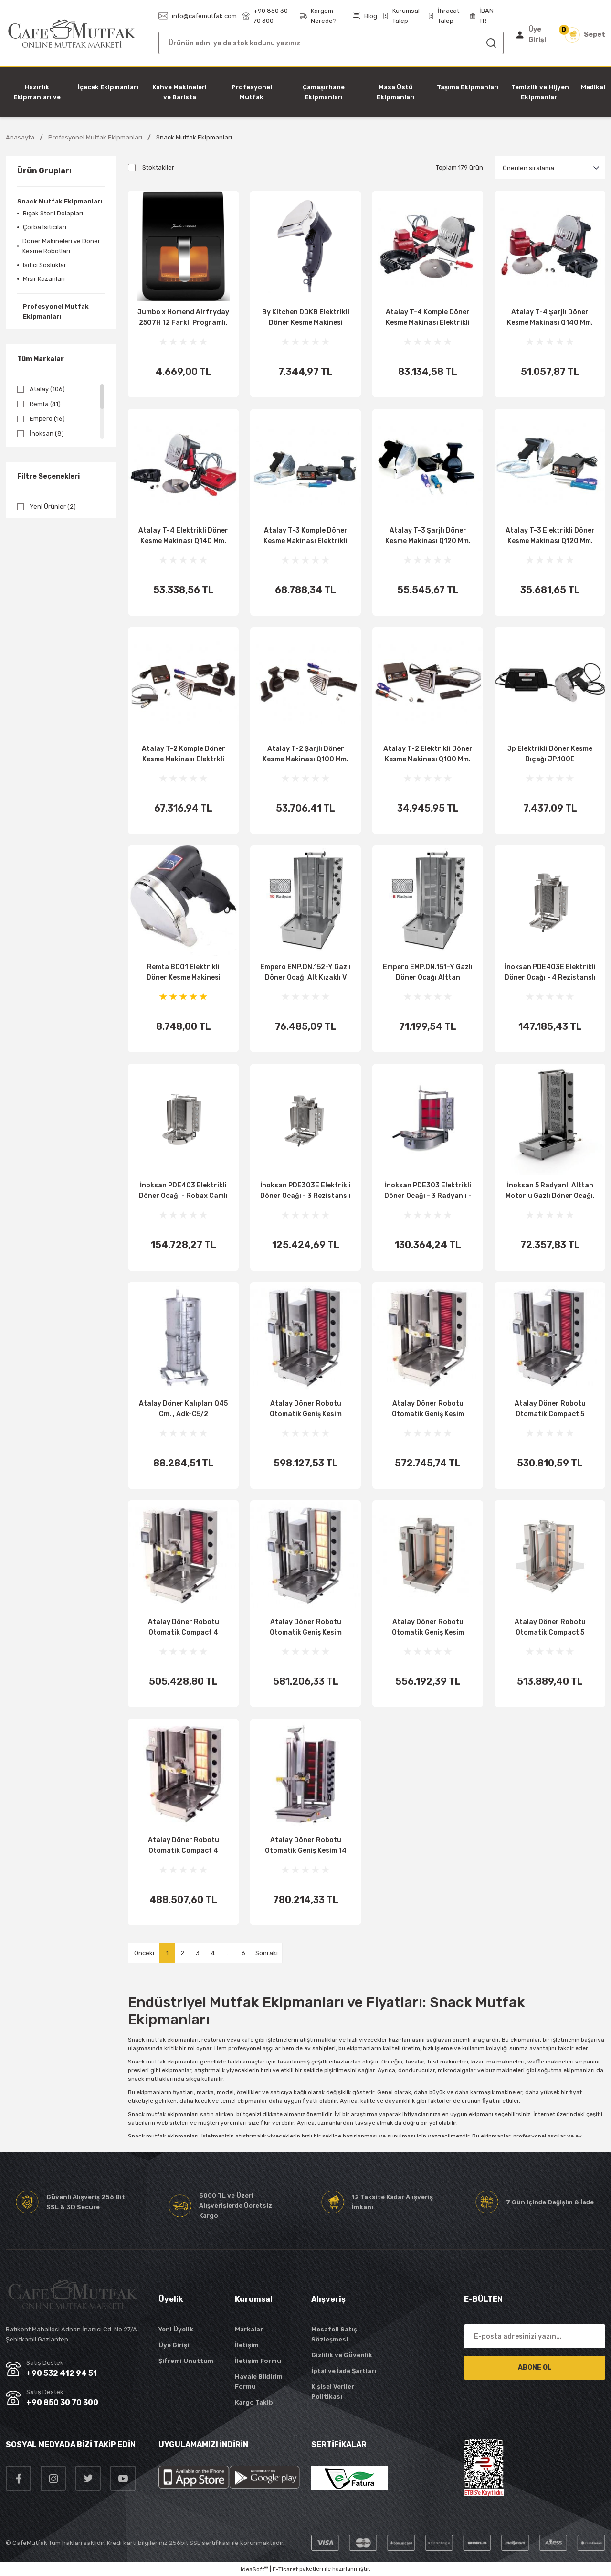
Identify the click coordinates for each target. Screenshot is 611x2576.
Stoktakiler (158, 167)
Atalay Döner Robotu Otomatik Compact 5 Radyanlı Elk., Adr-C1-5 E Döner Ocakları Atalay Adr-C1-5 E (550, 1410)
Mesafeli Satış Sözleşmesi (334, 2334)
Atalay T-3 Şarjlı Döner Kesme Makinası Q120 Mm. (428, 535)
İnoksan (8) (47, 433)
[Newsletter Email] (534, 2336)
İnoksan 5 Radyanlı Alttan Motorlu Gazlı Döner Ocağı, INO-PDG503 (550, 1191)
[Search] (331, 43)
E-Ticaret (285, 2569)
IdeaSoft (254, 2569)
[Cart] (585, 35)
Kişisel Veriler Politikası (332, 2391)
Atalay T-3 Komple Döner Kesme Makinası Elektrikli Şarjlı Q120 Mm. (305, 536)
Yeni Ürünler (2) (53, 506)
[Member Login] (533, 34)
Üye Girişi (173, 2345)
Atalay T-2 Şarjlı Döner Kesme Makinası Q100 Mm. (305, 754)
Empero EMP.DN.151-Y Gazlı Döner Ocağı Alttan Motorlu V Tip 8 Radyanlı (428, 973)
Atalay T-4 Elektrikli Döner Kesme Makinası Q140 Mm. (183, 535)
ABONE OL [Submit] (535, 2367)
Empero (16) (47, 418)
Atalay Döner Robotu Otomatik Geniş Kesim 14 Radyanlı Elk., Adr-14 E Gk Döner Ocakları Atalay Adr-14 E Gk (305, 1846)
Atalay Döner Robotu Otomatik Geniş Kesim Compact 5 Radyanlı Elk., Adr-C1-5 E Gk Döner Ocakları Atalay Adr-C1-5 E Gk (306, 1410)
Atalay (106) (47, 389)
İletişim (247, 2345)
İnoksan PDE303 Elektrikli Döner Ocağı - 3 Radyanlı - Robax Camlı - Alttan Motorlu (428, 1191)
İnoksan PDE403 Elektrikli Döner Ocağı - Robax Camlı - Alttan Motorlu (183, 1191)
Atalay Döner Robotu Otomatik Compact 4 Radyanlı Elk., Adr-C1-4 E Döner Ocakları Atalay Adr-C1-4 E (183, 1628)
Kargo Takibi (255, 2402)
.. (228, 1952)
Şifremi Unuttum (185, 2360)
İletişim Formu (258, 2360)
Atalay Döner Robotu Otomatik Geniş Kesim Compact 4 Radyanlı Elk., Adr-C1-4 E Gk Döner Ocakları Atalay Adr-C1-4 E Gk (428, 1410)
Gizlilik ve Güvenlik (341, 2355)
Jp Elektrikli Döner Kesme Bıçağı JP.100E (549, 754)
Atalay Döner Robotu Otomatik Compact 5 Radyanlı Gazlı (550, 1628)
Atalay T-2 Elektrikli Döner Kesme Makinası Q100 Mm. (428, 754)
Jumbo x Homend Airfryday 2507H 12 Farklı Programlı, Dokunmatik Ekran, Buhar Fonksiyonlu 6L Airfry (183, 318)
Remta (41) (45, 403)
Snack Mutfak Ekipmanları (194, 137)
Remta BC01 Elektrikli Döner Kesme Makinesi (184, 972)
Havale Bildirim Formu (259, 2381)
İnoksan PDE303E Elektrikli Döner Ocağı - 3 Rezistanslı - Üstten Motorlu (305, 1191)
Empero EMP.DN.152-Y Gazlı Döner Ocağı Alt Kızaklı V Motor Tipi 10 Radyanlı (305, 973)
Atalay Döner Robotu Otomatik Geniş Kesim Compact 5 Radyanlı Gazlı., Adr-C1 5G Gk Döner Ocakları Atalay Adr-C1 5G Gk (305, 1628)
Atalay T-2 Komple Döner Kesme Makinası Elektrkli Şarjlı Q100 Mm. (183, 755)
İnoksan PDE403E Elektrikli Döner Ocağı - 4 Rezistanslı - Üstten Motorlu (550, 973)
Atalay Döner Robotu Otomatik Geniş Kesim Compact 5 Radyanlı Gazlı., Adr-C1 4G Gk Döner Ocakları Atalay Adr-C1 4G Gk (427, 1628)
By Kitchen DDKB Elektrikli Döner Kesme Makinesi (305, 317)
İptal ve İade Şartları (343, 2370)
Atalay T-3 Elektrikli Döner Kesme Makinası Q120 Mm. (550, 535)
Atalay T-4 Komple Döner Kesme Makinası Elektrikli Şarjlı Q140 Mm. (428, 318)
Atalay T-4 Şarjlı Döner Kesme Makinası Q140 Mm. (550, 317)
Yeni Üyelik (175, 2329)
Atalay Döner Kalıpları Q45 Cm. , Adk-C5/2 (183, 1409)
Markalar (249, 2329)
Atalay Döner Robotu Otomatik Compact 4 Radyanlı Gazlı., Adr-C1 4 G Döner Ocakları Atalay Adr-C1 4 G (183, 1846)
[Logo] (72, 34)
